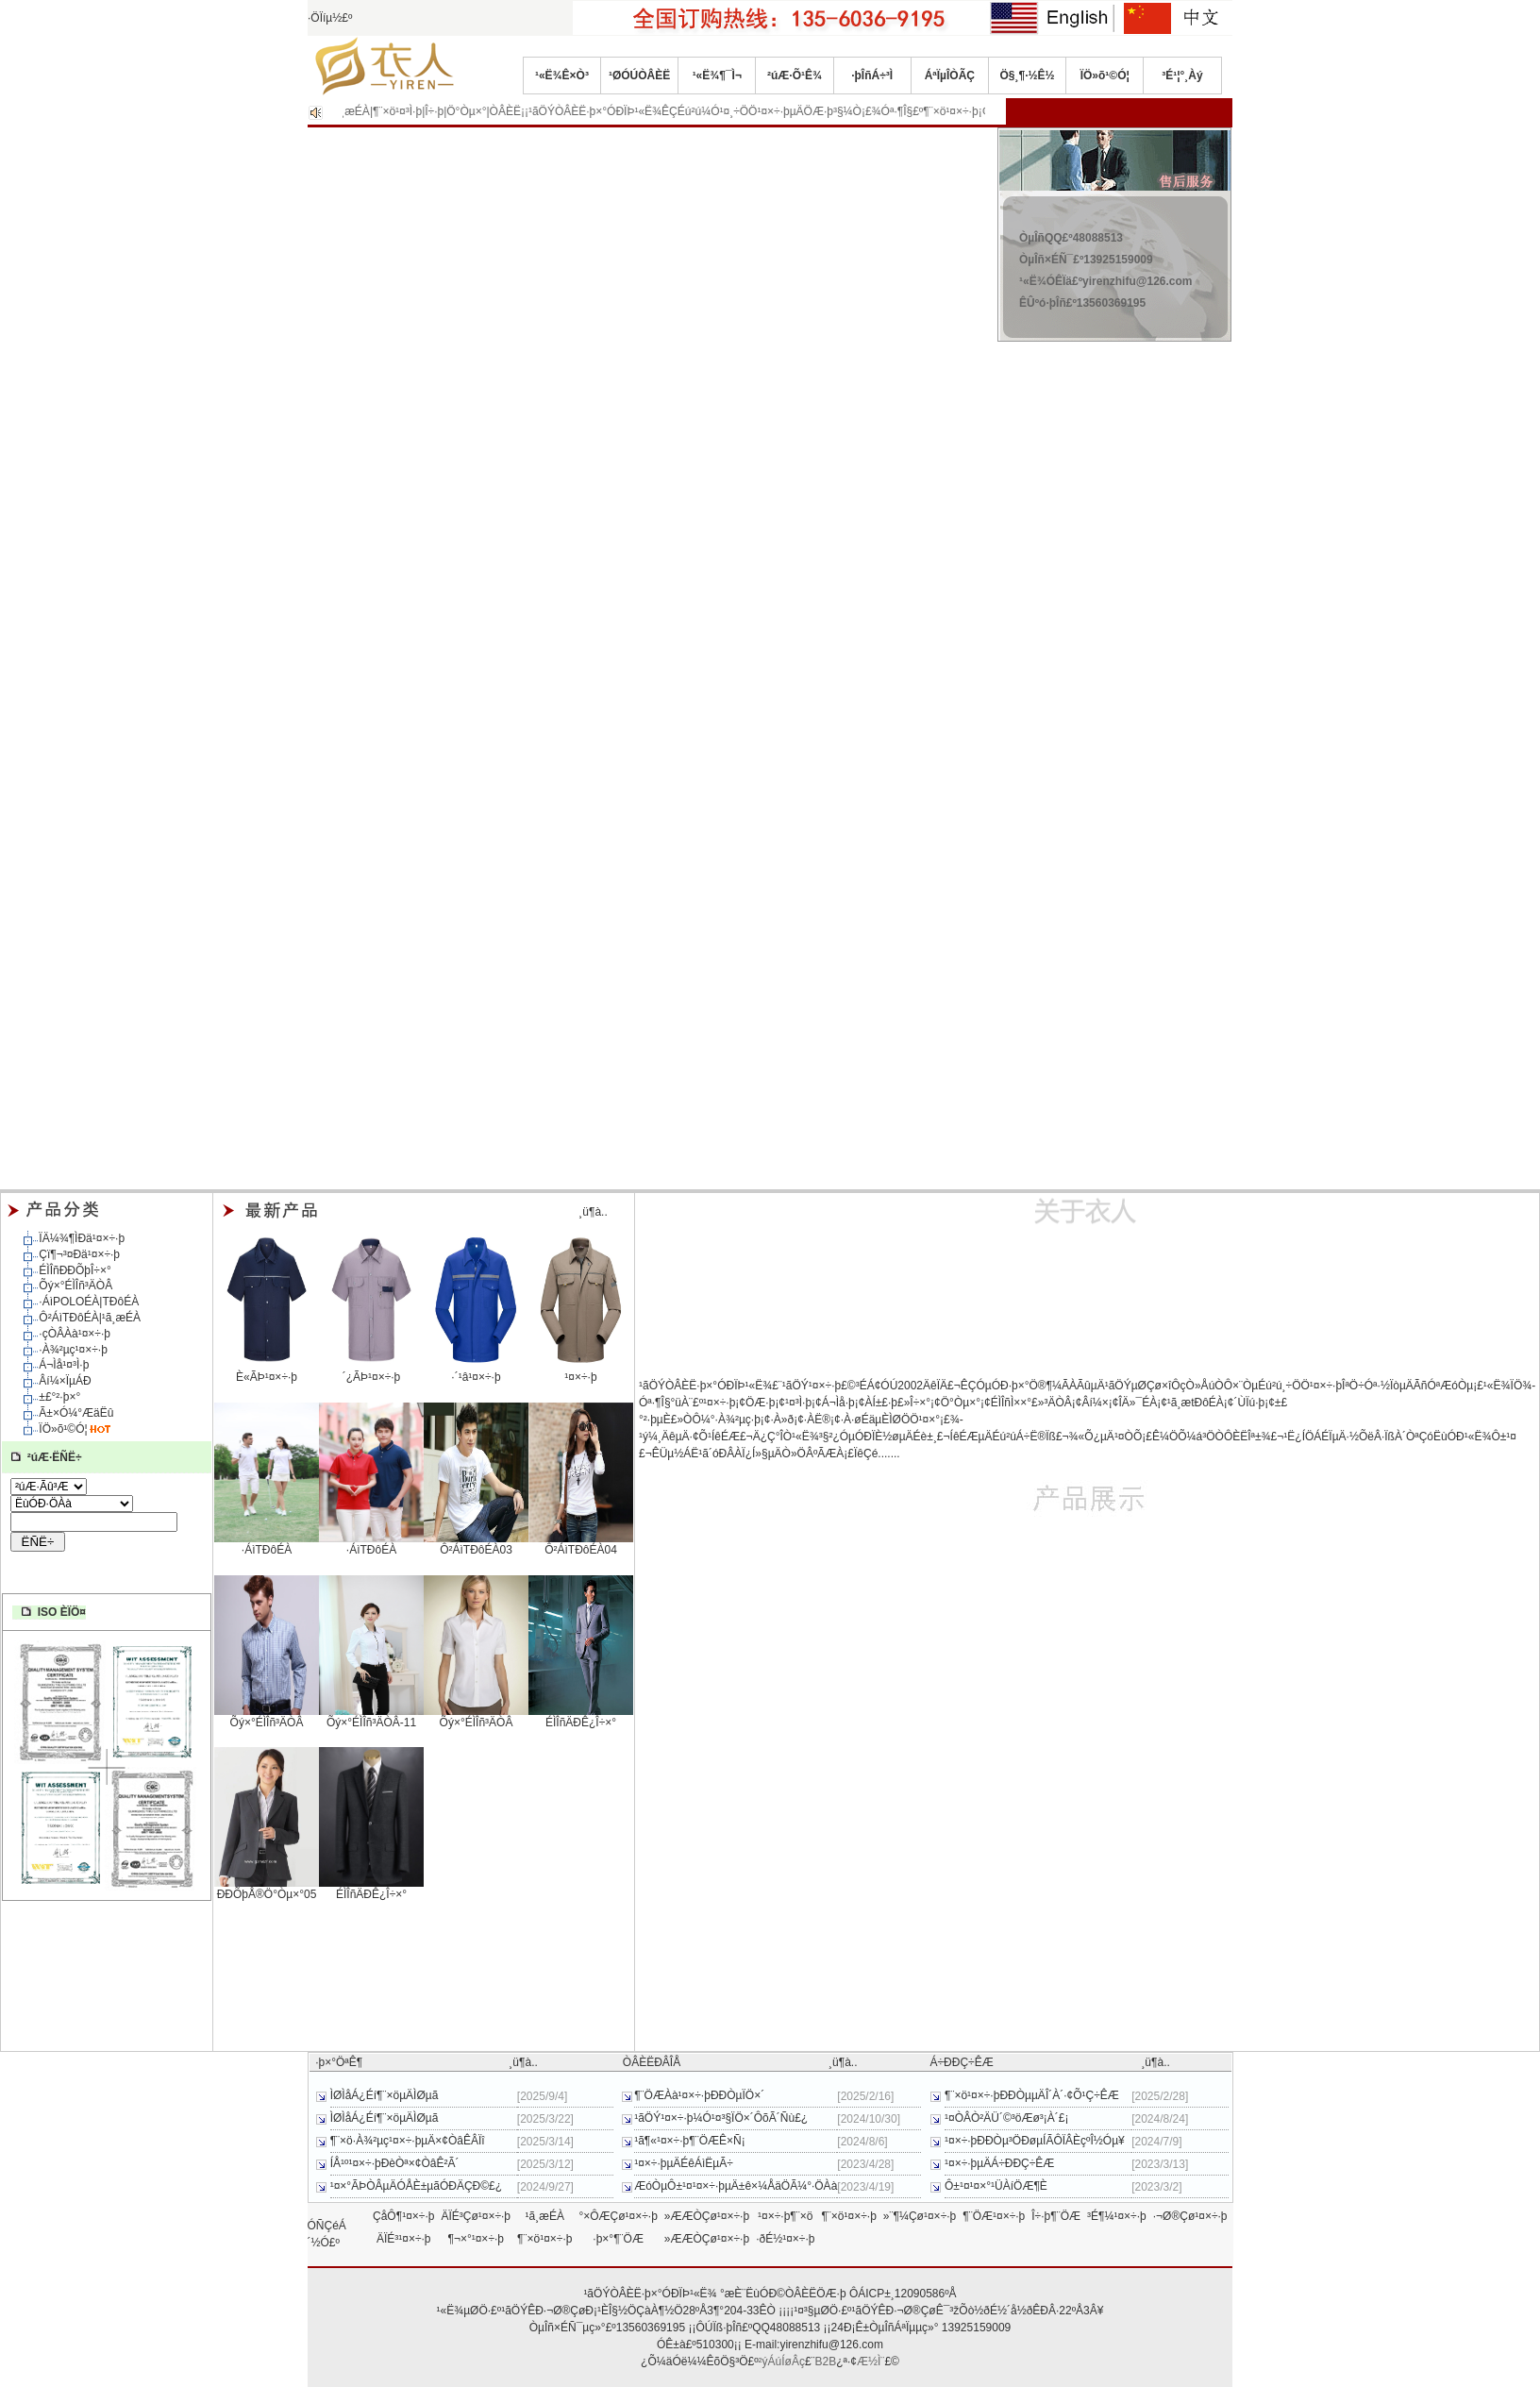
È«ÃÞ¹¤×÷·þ (266, 1371)
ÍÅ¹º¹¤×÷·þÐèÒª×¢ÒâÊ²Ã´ (395, 2163)
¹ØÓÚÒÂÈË (639, 75)
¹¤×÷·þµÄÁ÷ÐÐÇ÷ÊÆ (999, 2163)
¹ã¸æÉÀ (545, 2216)
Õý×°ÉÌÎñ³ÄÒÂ (75, 1285)
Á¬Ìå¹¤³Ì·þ (64, 1364)
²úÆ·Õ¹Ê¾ (794, 75)
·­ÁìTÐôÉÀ (266, 1544)
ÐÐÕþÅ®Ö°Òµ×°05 (266, 1888)
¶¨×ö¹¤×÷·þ (848, 2216)
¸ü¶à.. (592, 1212)
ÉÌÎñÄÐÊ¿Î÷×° (580, 1717)
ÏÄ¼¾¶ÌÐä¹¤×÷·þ (82, 1238)
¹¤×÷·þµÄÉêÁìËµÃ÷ (683, 2163)
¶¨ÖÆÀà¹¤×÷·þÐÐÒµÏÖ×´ (699, 2095)
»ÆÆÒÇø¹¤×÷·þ (706, 2216)
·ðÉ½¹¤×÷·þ (785, 2238)
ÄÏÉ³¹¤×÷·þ (404, 2238)
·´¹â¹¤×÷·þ (476, 1371)
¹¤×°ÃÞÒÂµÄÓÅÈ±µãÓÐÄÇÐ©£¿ (416, 2186)
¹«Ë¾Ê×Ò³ (562, 75)
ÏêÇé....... (877, 1453)
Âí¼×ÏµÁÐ (65, 1380)
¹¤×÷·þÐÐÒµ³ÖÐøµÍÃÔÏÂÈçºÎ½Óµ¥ (1035, 2140)
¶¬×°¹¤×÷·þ (475, 2238)
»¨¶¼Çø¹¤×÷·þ (919, 2216)
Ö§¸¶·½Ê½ (1027, 75)
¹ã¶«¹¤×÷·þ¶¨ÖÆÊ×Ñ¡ (689, 2140)
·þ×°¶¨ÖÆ (618, 2238)
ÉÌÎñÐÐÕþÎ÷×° (74, 1270)
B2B (826, 2361)
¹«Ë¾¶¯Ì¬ (717, 75)
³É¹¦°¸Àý (1182, 75)
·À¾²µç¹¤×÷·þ (73, 1349)
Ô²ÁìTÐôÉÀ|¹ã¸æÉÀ (90, 1317)
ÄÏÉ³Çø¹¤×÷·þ (476, 2216)
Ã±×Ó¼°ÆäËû (76, 1413)
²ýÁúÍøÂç (782, 2361)
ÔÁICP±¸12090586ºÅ (903, 2293)
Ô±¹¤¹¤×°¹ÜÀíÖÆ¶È (996, 2186)
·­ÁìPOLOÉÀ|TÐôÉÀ (89, 1301)
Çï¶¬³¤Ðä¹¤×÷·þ (79, 1254)
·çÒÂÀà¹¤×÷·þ (74, 1333)
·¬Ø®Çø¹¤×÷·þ (1190, 2216)
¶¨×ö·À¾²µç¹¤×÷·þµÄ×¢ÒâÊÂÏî (407, 2140)
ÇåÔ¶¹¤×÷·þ (403, 2216)
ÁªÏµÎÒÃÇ (950, 75)
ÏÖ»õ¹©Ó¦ (1105, 75)
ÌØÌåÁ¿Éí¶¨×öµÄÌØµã (384, 2095)
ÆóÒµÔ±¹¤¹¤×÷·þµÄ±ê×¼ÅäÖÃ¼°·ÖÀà (735, 2186)
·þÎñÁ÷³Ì (872, 75)
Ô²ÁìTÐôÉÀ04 (580, 1544)
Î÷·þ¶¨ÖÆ (1055, 2216)
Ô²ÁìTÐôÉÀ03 (476, 1544)
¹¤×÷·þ (580, 1371)
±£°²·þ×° (59, 1397)
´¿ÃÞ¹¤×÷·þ (371, 1371)
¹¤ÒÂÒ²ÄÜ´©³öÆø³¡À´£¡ (1007, 2118)
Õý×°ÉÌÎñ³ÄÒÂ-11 (371, 1717)
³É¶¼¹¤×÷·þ (1117, 2216)
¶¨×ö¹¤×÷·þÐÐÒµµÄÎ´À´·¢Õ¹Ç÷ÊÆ (1032, 2095)
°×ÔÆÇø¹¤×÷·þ (617, 2216)
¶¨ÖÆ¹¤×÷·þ (993, 2216)
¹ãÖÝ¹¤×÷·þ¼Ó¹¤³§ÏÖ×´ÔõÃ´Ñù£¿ (721, 2118)
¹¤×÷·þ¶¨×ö (785, 2216)
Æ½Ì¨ (870, 2361)
